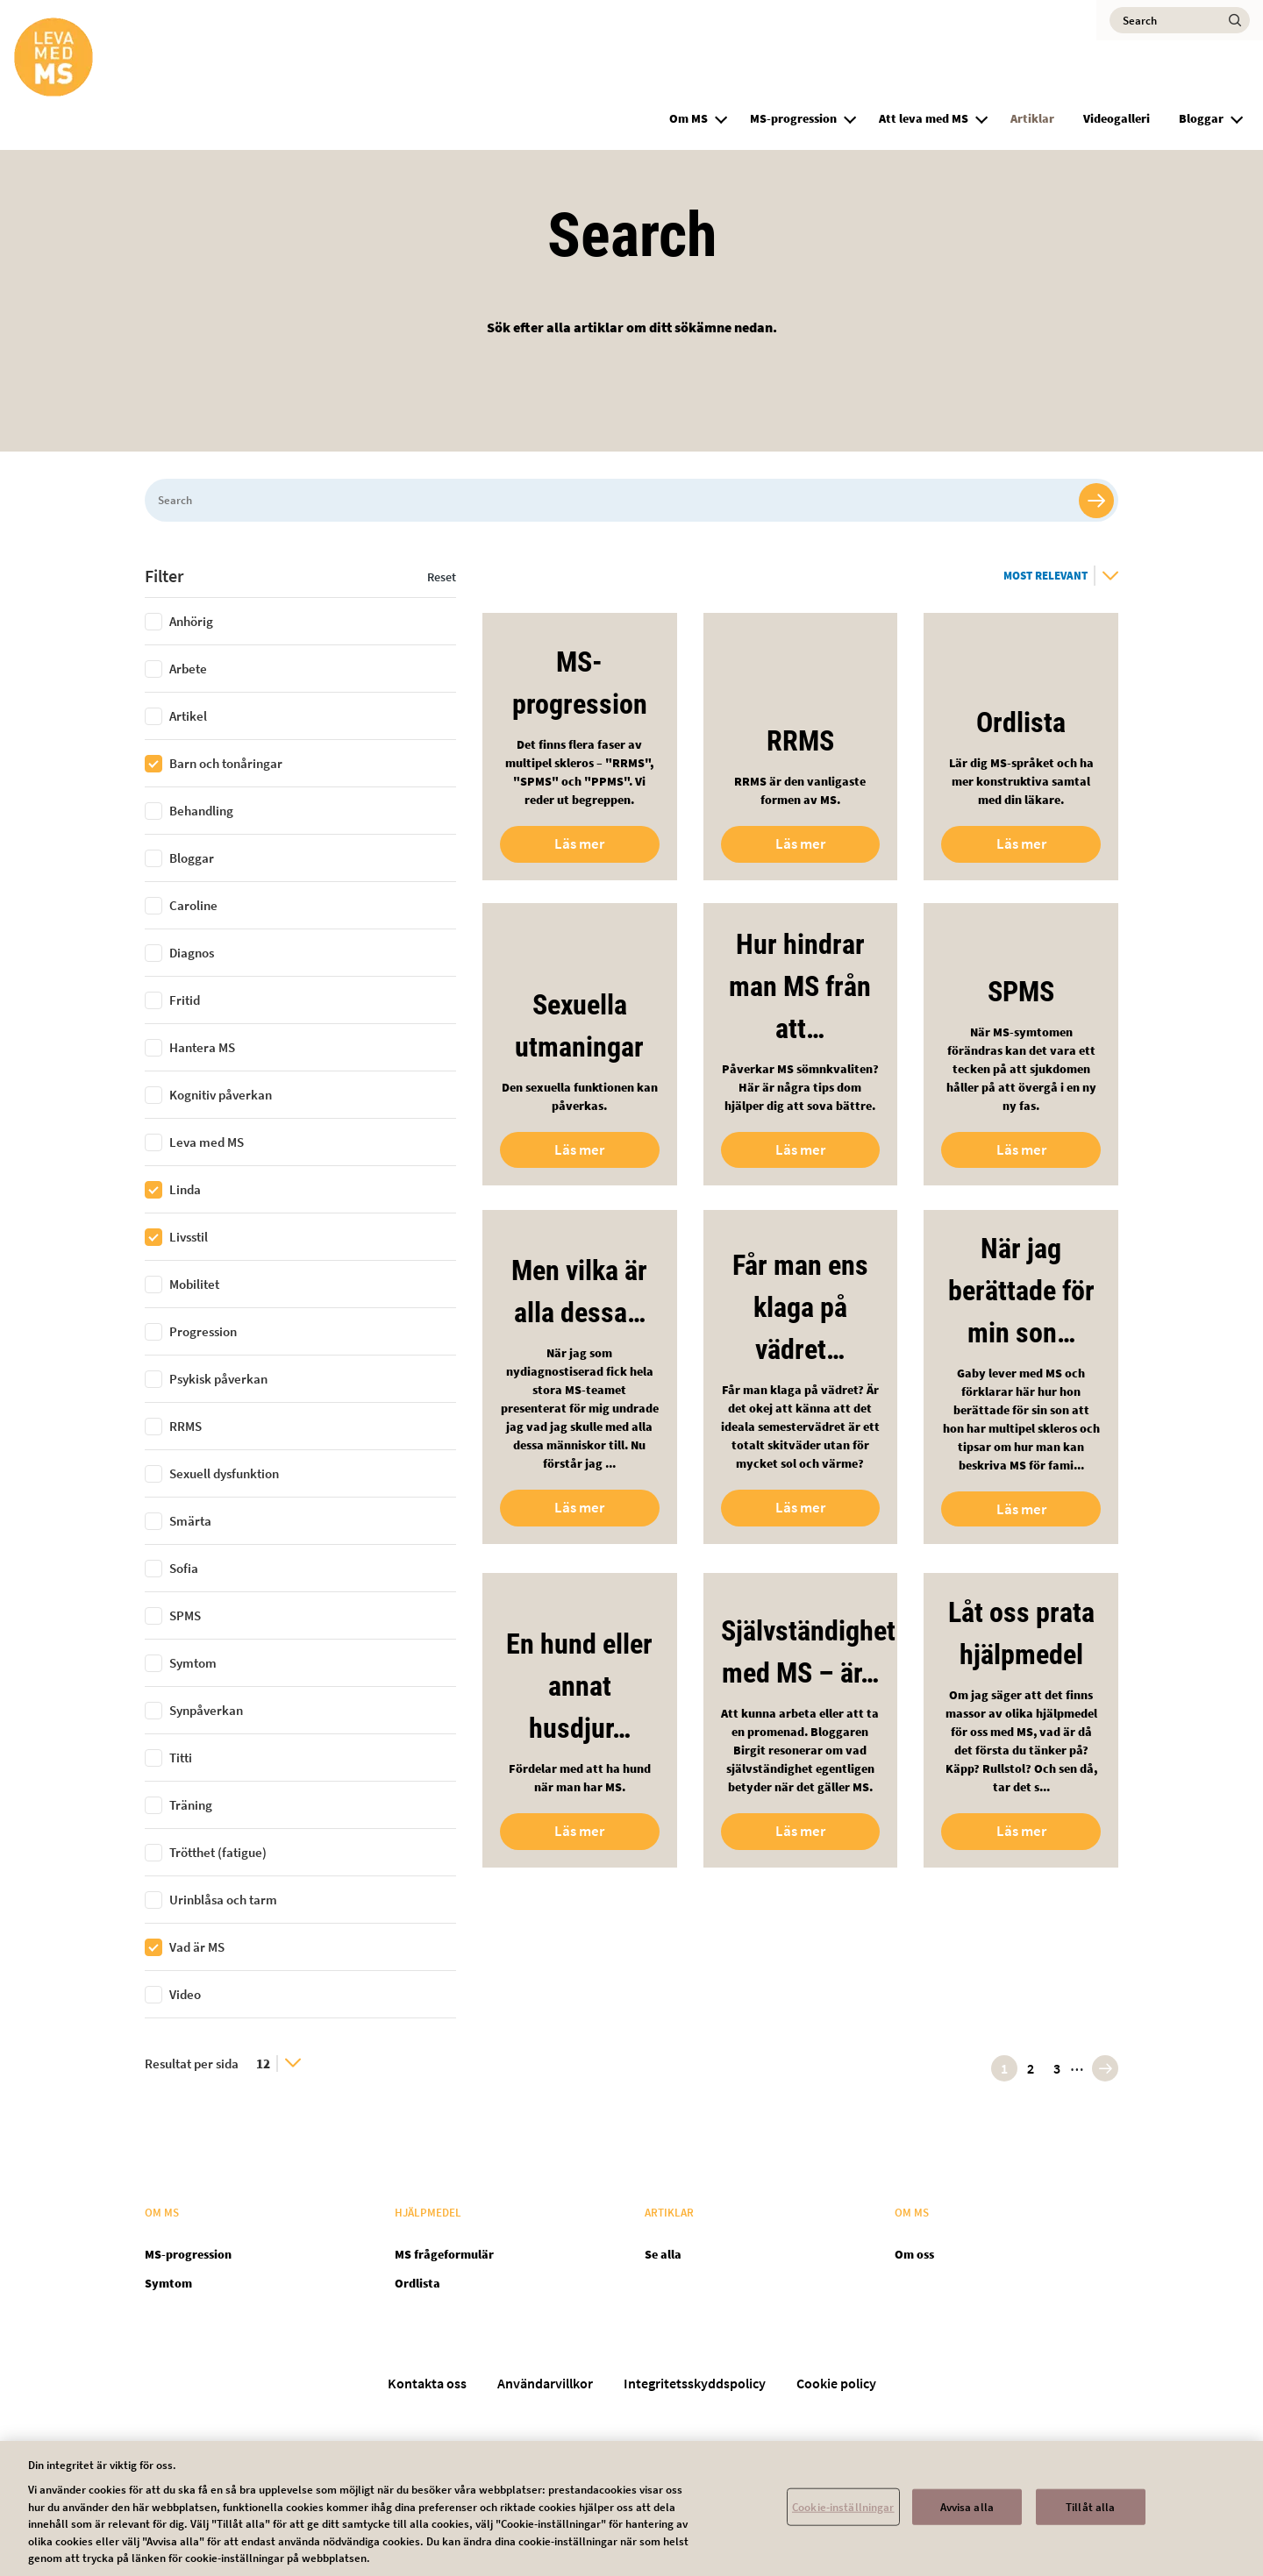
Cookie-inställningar (843, 2520)
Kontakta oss (427, 2383)
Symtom (168, 2283)
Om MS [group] (688, 118)
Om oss (914, 2254)
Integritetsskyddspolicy (695, 2383)
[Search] (1180, 20)
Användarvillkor (545, 2383)
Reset (441, 577)
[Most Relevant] (1060, 576)
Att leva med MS (923, 118)
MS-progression (793, 118)
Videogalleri (1116, 118)
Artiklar (1032, 118)
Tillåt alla (1090, 2520)
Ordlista (417, 2283)
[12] (278, 2063)
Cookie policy (836, 2383)
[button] (721, 116)
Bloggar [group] (1201, 118)
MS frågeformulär (444, 2254)
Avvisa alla (967, 2520)
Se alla (663, 2254)
